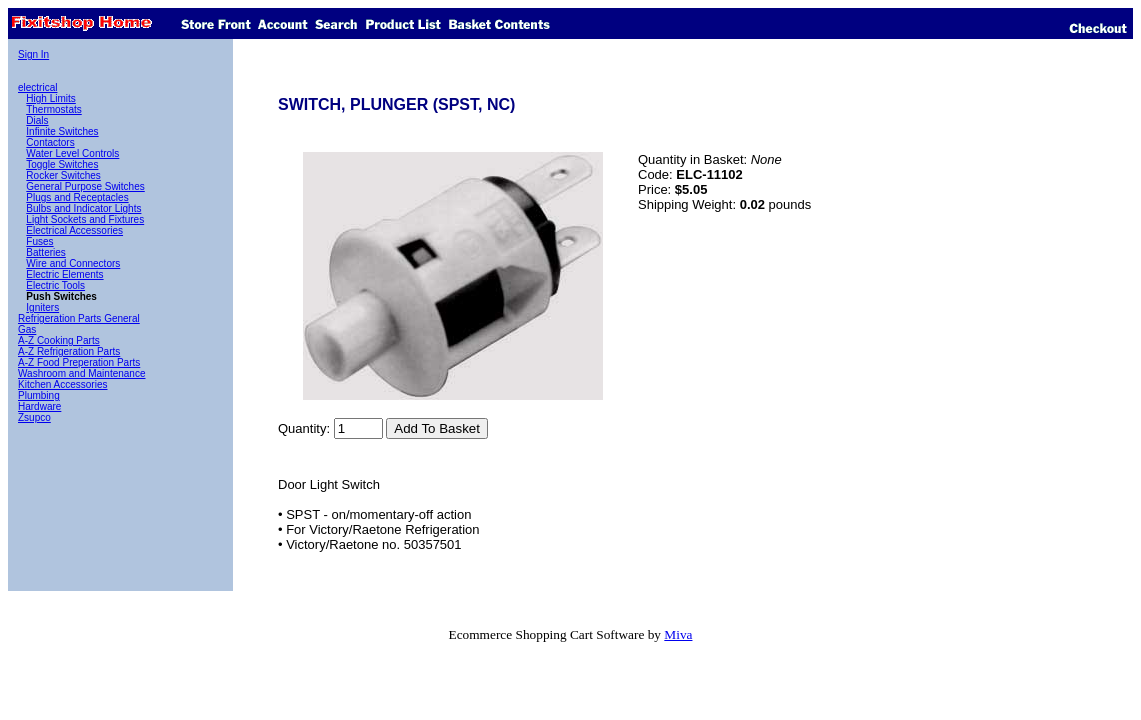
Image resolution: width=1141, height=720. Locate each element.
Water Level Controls (72, 153)
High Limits (50, 98)
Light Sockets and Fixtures (85, 219)
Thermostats (54, 109)
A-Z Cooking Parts (59, 340)
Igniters (42, 307)
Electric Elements (64, 274)
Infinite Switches (62, 131)
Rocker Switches (63, 175)
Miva (678, 634)
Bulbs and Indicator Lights (83, 208)
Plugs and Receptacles (77, 197)
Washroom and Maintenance (81, 373)
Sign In (33, 54)
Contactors (50, 142)
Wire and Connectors (73, 263)
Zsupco (34, 417)
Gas (27, 329)
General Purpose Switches (85, 186)
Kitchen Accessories (63, 384)
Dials (37, 120)
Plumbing (39, 395)
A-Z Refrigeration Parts (69, 351)
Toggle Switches (62, 164)
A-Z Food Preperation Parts (79, 362)
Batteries (45, 252)
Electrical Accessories (74, 230)
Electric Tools (55, 285)
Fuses (39, 241)
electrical (37, 87)
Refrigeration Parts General (79, 318)
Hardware (39, 406)
